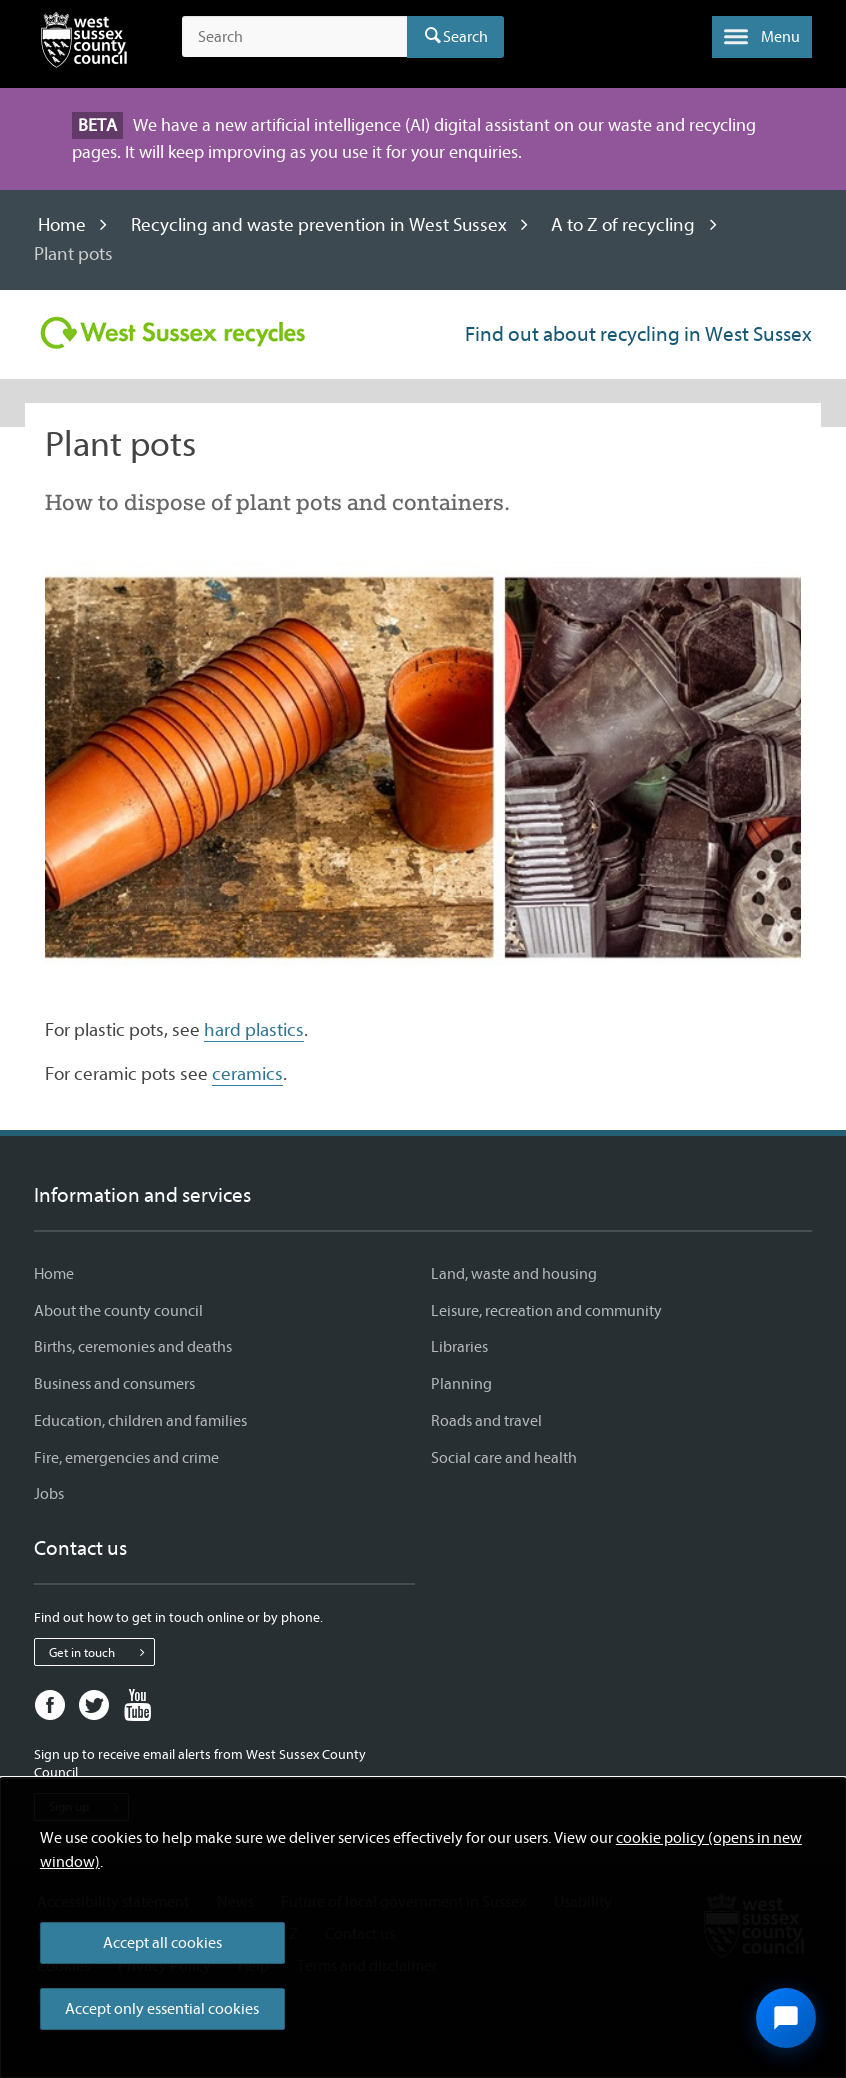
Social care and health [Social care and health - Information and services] (504, 1458)
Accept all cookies (162, 1943)
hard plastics (254, 1030)
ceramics (247, 1074)
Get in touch (101, 1652)
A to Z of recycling (623, 225)
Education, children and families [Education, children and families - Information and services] (140, 1421)
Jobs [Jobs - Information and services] (49, 1494)
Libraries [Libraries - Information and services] (459, 1347)
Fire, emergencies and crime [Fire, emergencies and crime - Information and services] (126, 1458)
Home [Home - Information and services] (54, 1274)
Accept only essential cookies (162, 2009)
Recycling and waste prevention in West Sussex (319, 225)
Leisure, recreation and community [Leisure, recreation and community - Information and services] (546, 1311)
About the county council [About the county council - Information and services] (118, 1311)
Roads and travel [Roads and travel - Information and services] (486, 1421)
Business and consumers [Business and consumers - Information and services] (114, 1384)
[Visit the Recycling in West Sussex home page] (172, 333)
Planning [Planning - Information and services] (461, 1384)
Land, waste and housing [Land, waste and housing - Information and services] (514, 1274)
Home (62, 225)
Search (465, 37)
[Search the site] (294, 37)
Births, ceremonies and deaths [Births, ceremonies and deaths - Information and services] (133, 1347)
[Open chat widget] (786, 2018)
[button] (762, 37)
